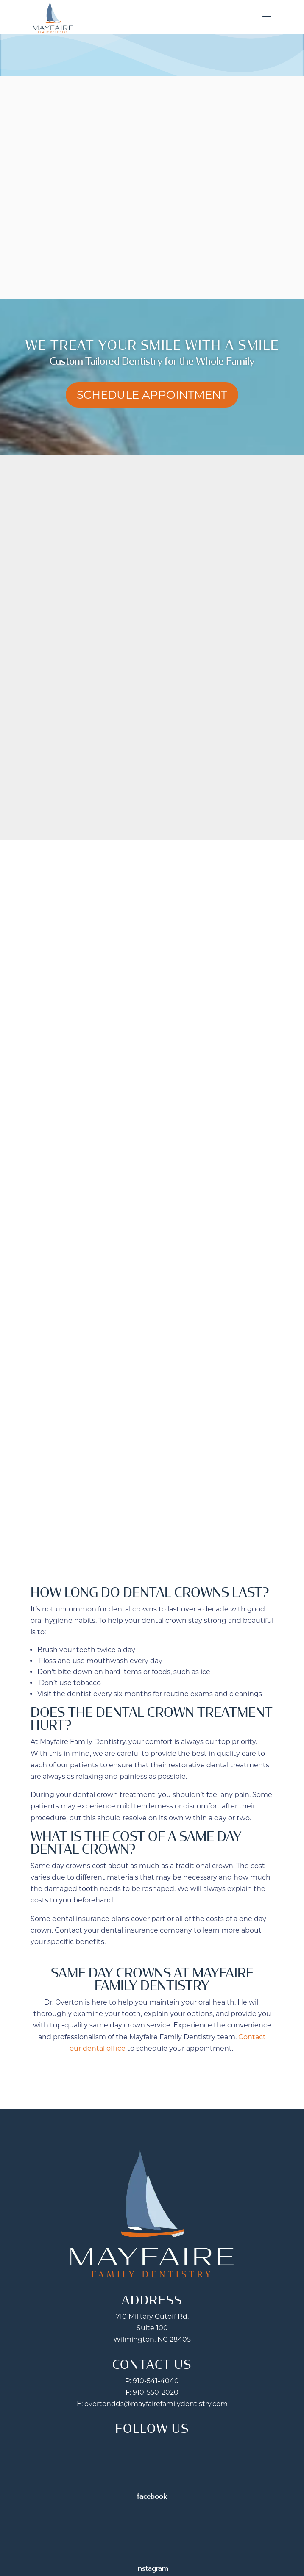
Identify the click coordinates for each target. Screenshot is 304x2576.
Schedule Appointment (152, 395)
